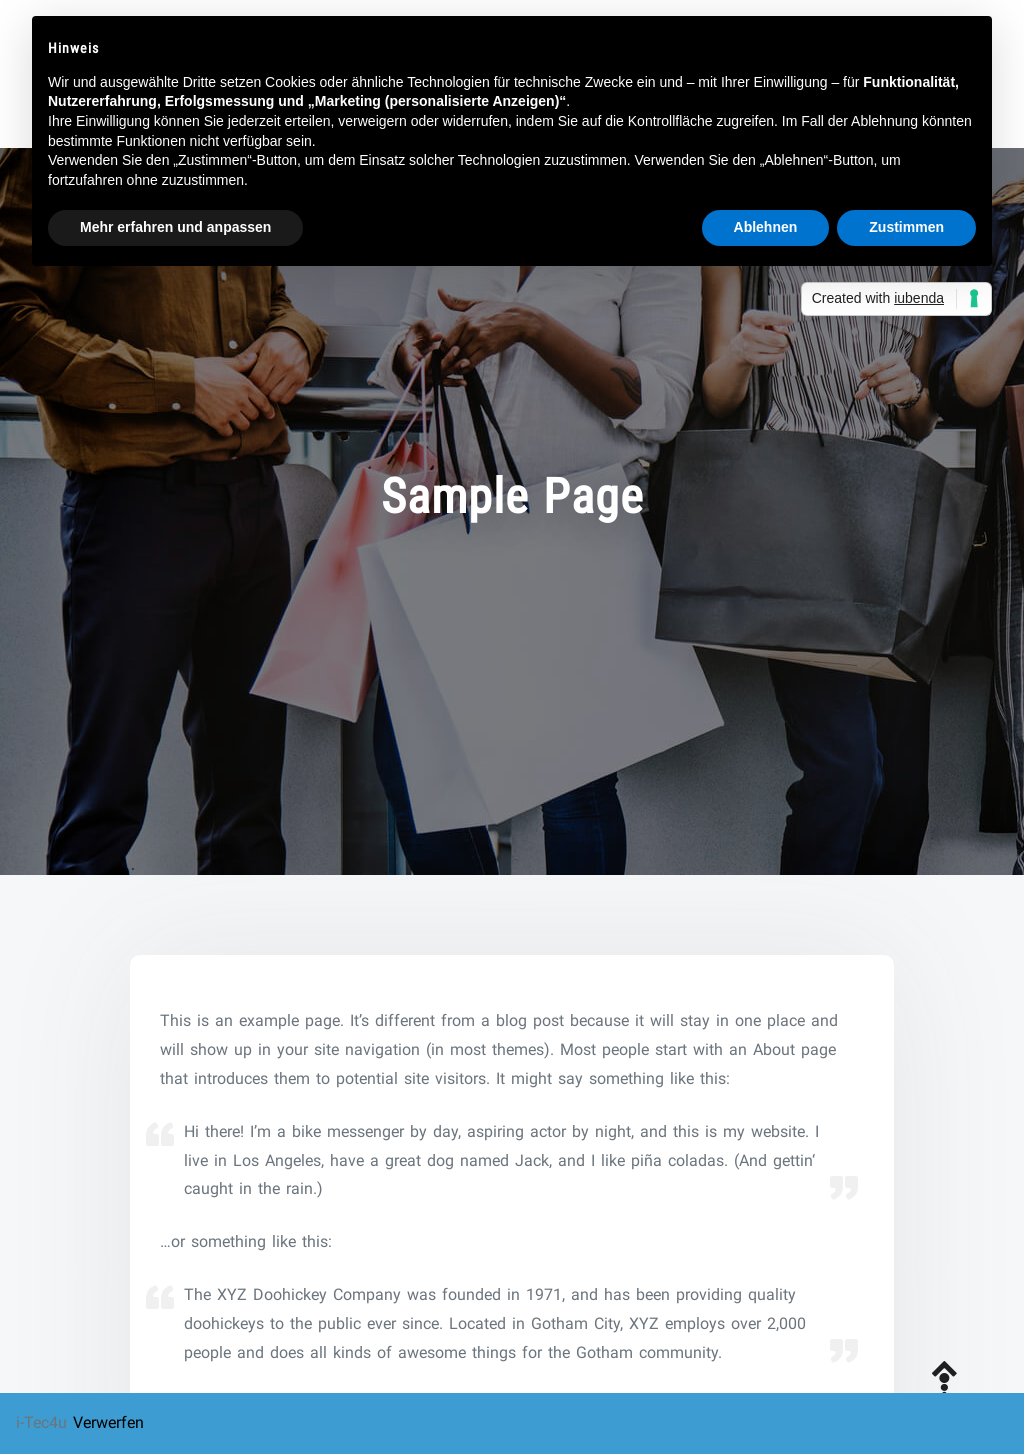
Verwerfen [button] (108, 1422)
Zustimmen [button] (906, 227)
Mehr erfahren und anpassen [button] (175, 227)
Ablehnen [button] (766, 227)
